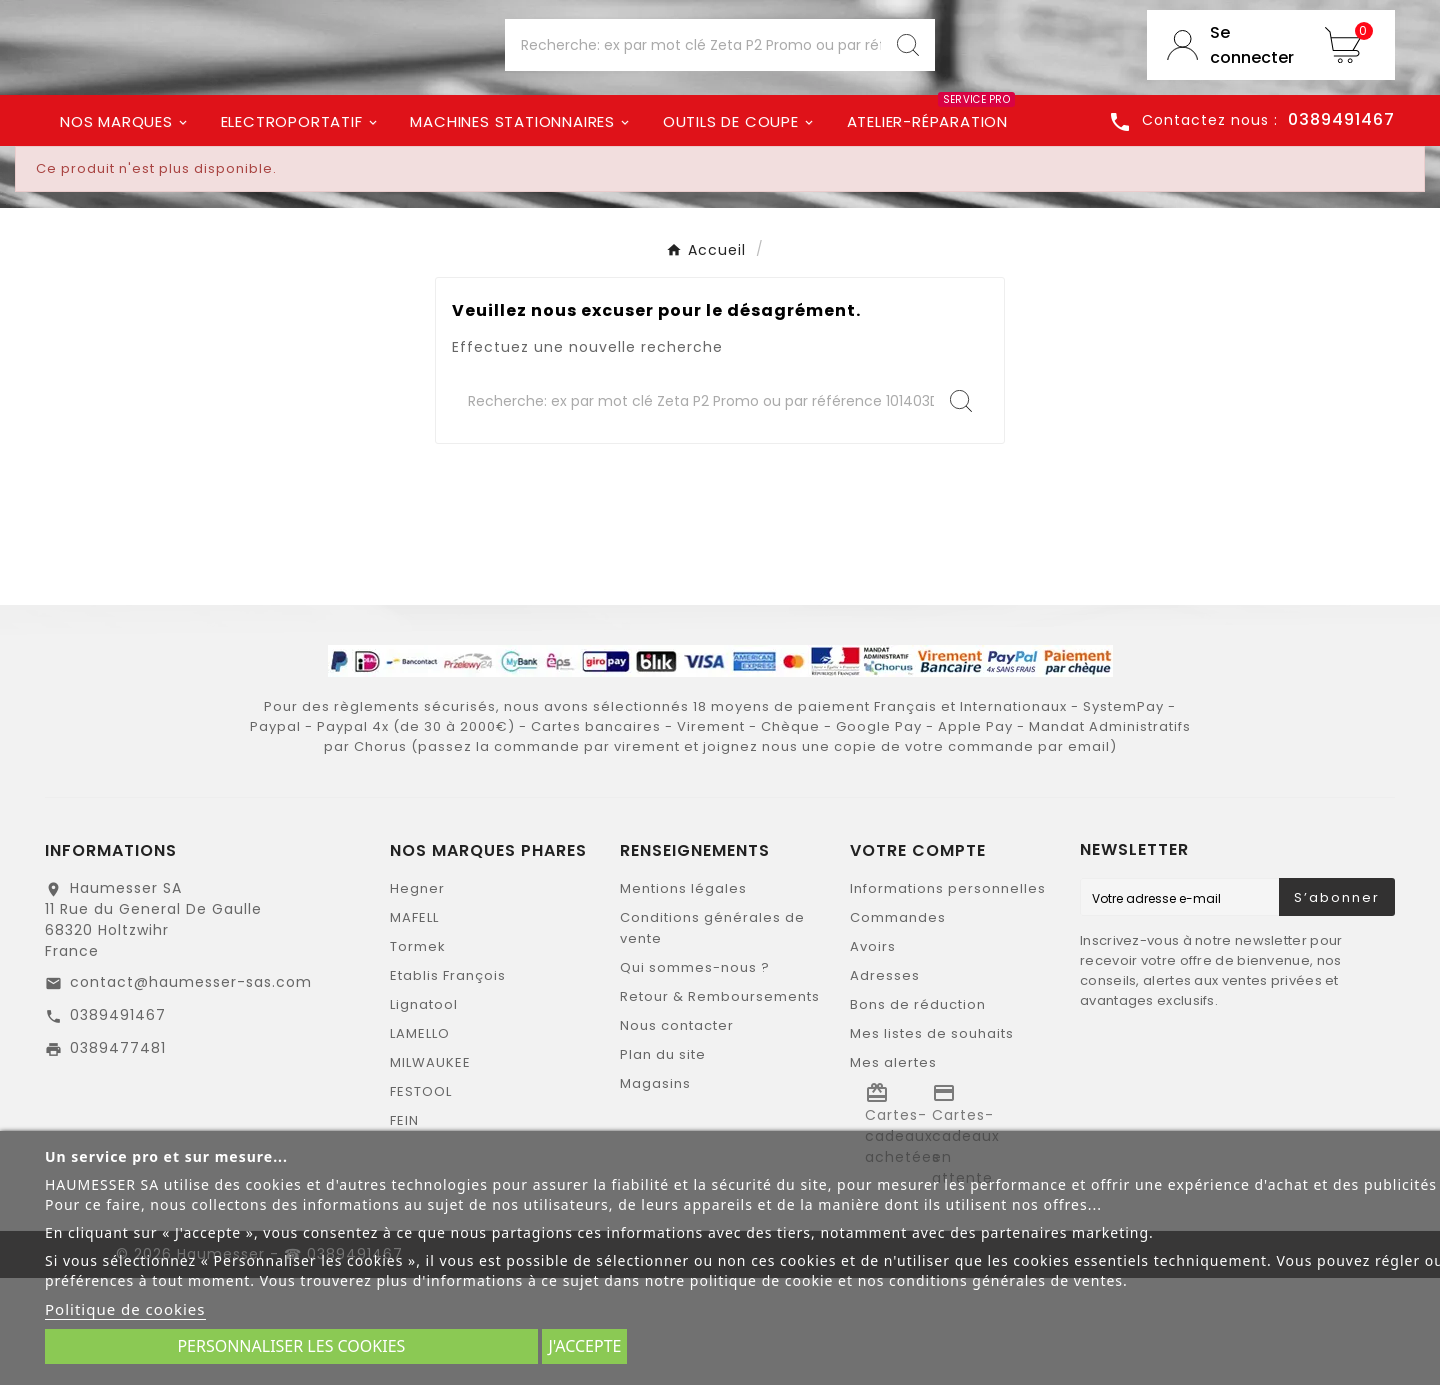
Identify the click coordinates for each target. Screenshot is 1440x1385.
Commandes (898, 1024)
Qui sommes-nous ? (695, 1074)
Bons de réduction (918, 1111)
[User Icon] (1226, 101)
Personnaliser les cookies (291, 1346)
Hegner (417, 995)
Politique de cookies (125, 1309)
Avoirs (873, 1053)
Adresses (885, 1082)
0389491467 (118, 1122)
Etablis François (448, 1082)
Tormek (418, 1053)
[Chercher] (693, 101)
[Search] (908, 101)
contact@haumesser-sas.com (191, 1089)
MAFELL (414, 1024)
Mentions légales (683, 995)
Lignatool (424, 1111)
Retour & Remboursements (720, 1103)
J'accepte (584, 1346)
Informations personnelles (948, 995)
